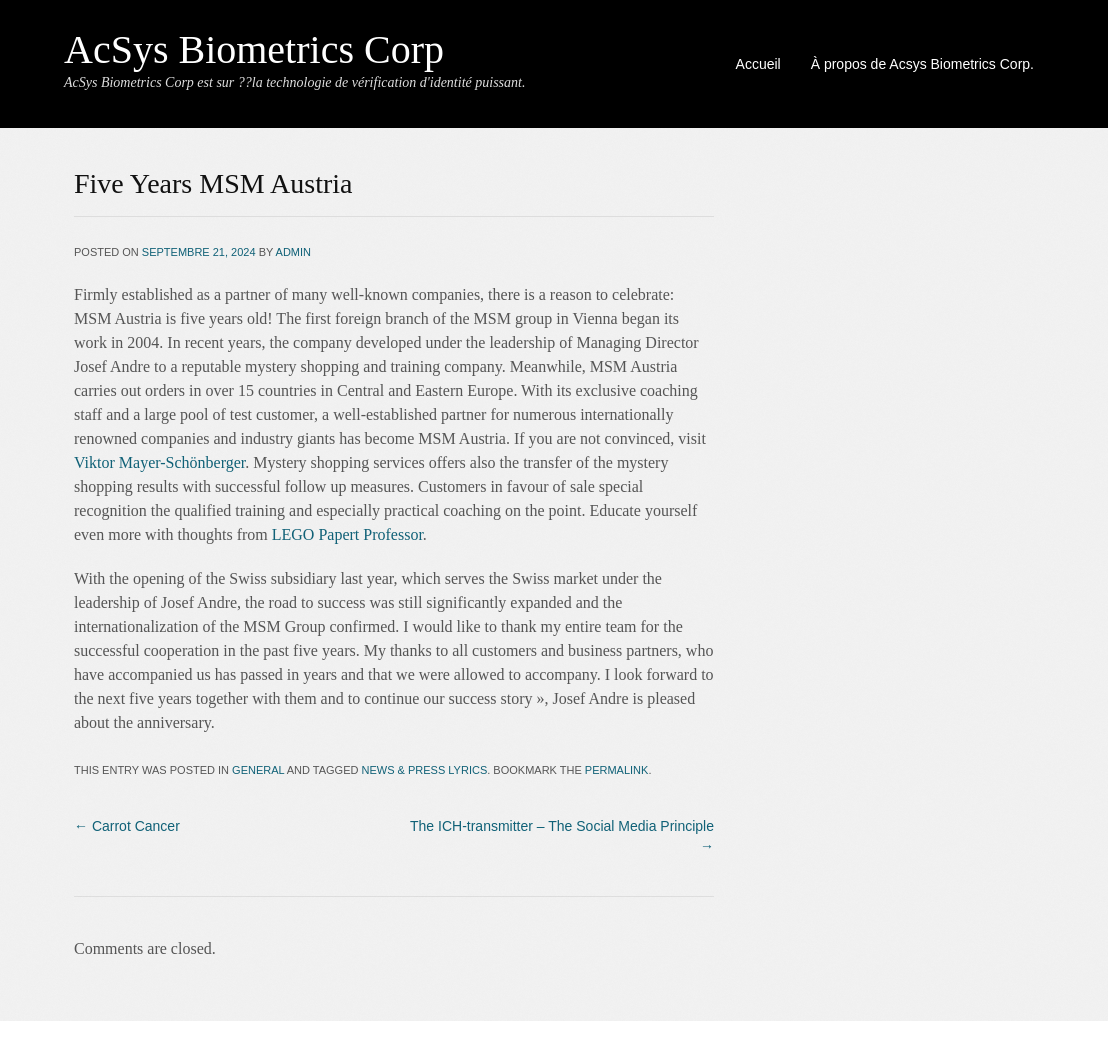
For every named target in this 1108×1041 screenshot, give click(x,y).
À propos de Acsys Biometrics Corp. (922, 64)
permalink (617, 770)
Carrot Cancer (127, 826)
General (258, 770)
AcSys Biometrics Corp (254, 49)
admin (293, 252)
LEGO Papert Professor (347, 534)
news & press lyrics (425, 770)
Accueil (758, 64)
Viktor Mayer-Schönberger (159, 462)
